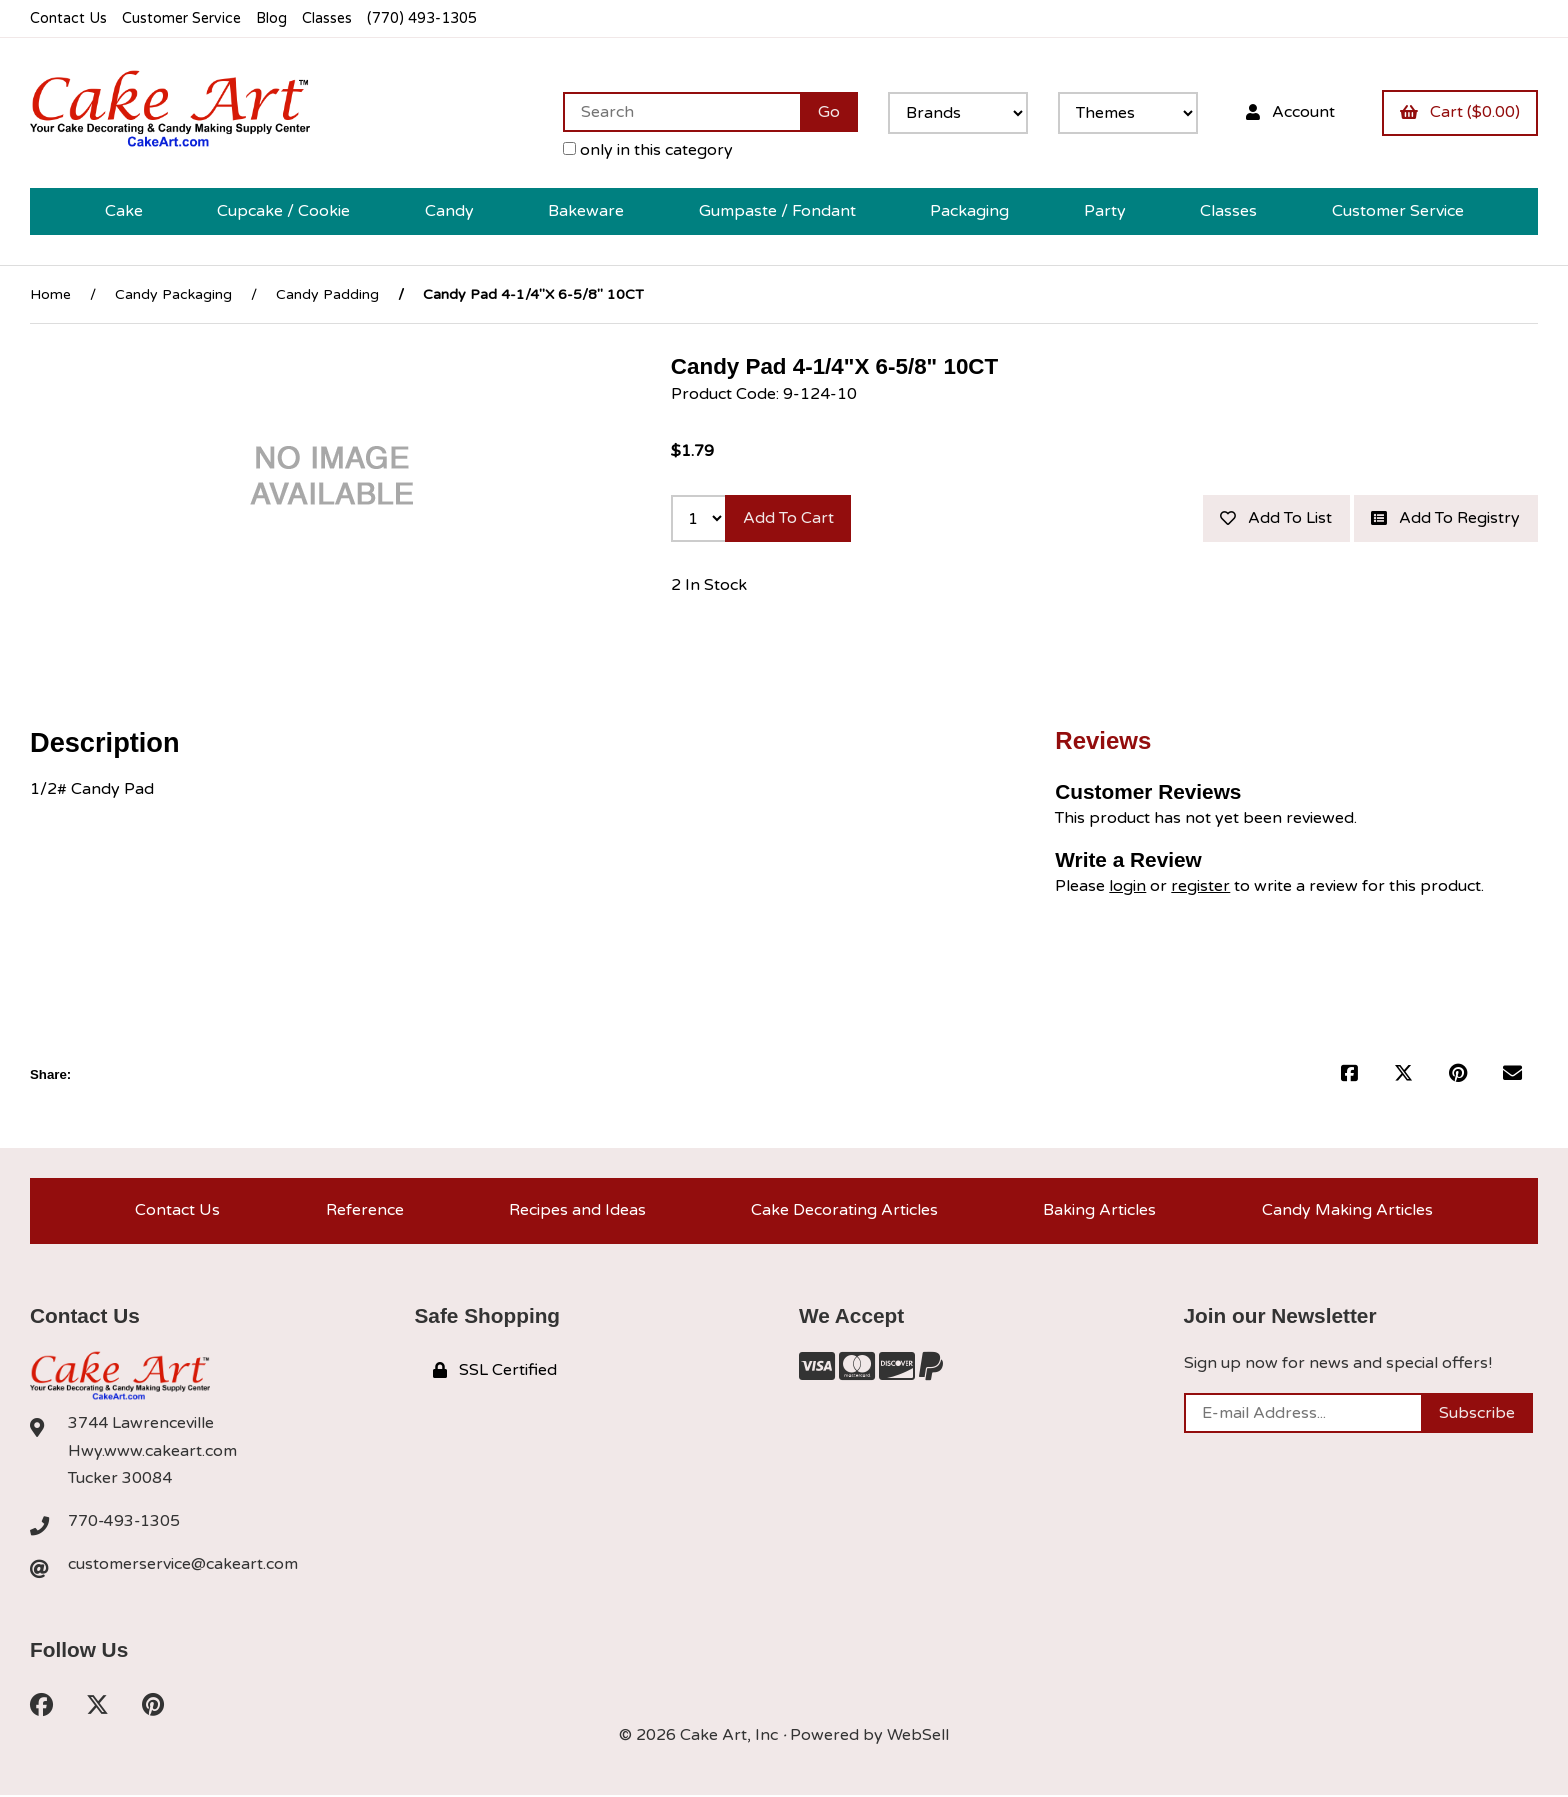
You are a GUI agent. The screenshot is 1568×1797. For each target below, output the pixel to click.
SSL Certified (495, 1371)
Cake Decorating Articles (844, 1211)
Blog (275, 18)
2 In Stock (709, 586)
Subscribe (1477, 1414)
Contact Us (68, 18)
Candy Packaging (173, 294)
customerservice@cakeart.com (183, 1566)
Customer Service (183, 18)
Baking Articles (1099, 1211)
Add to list (1275, 519)
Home (50, 294)
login (1127, 886)
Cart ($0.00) (1460, 112)
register (1200, 886)
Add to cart (788, 519)
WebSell (918, 1737)
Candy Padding (327, 294)
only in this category (647, 150)
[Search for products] (680, 112)
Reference (365, 1211)
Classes (331, 18)
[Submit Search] (828, 112)
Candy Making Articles (1347, 1211)
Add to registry (1445, 519)
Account (1289, 112)
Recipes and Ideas (577, 1211)
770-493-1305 (125, 1522)
